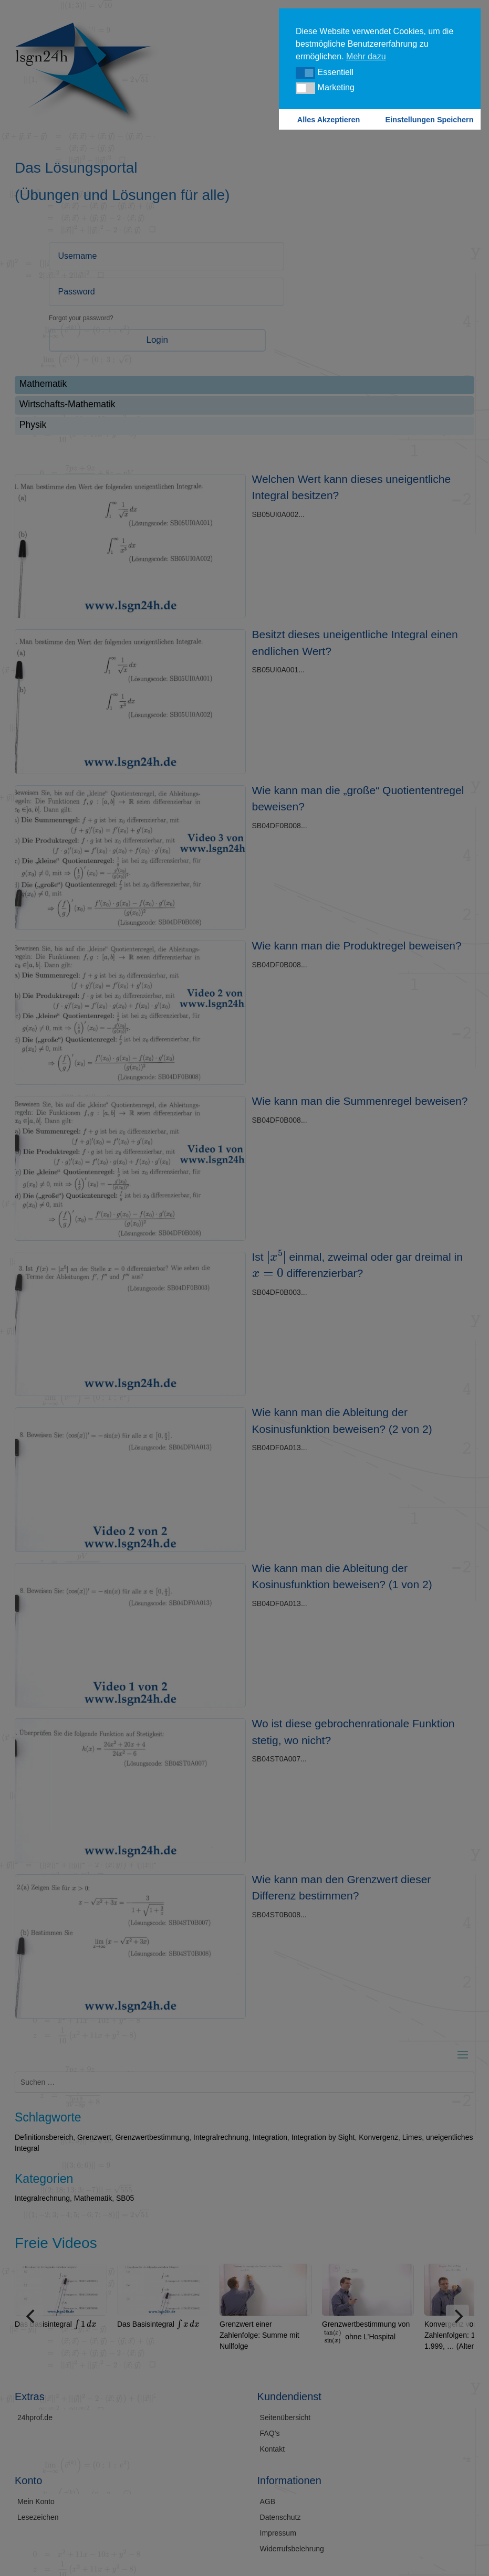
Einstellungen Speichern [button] (430, 119)
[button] (305, 73)
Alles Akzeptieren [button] (328, 119)
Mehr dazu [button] (366, 56)
